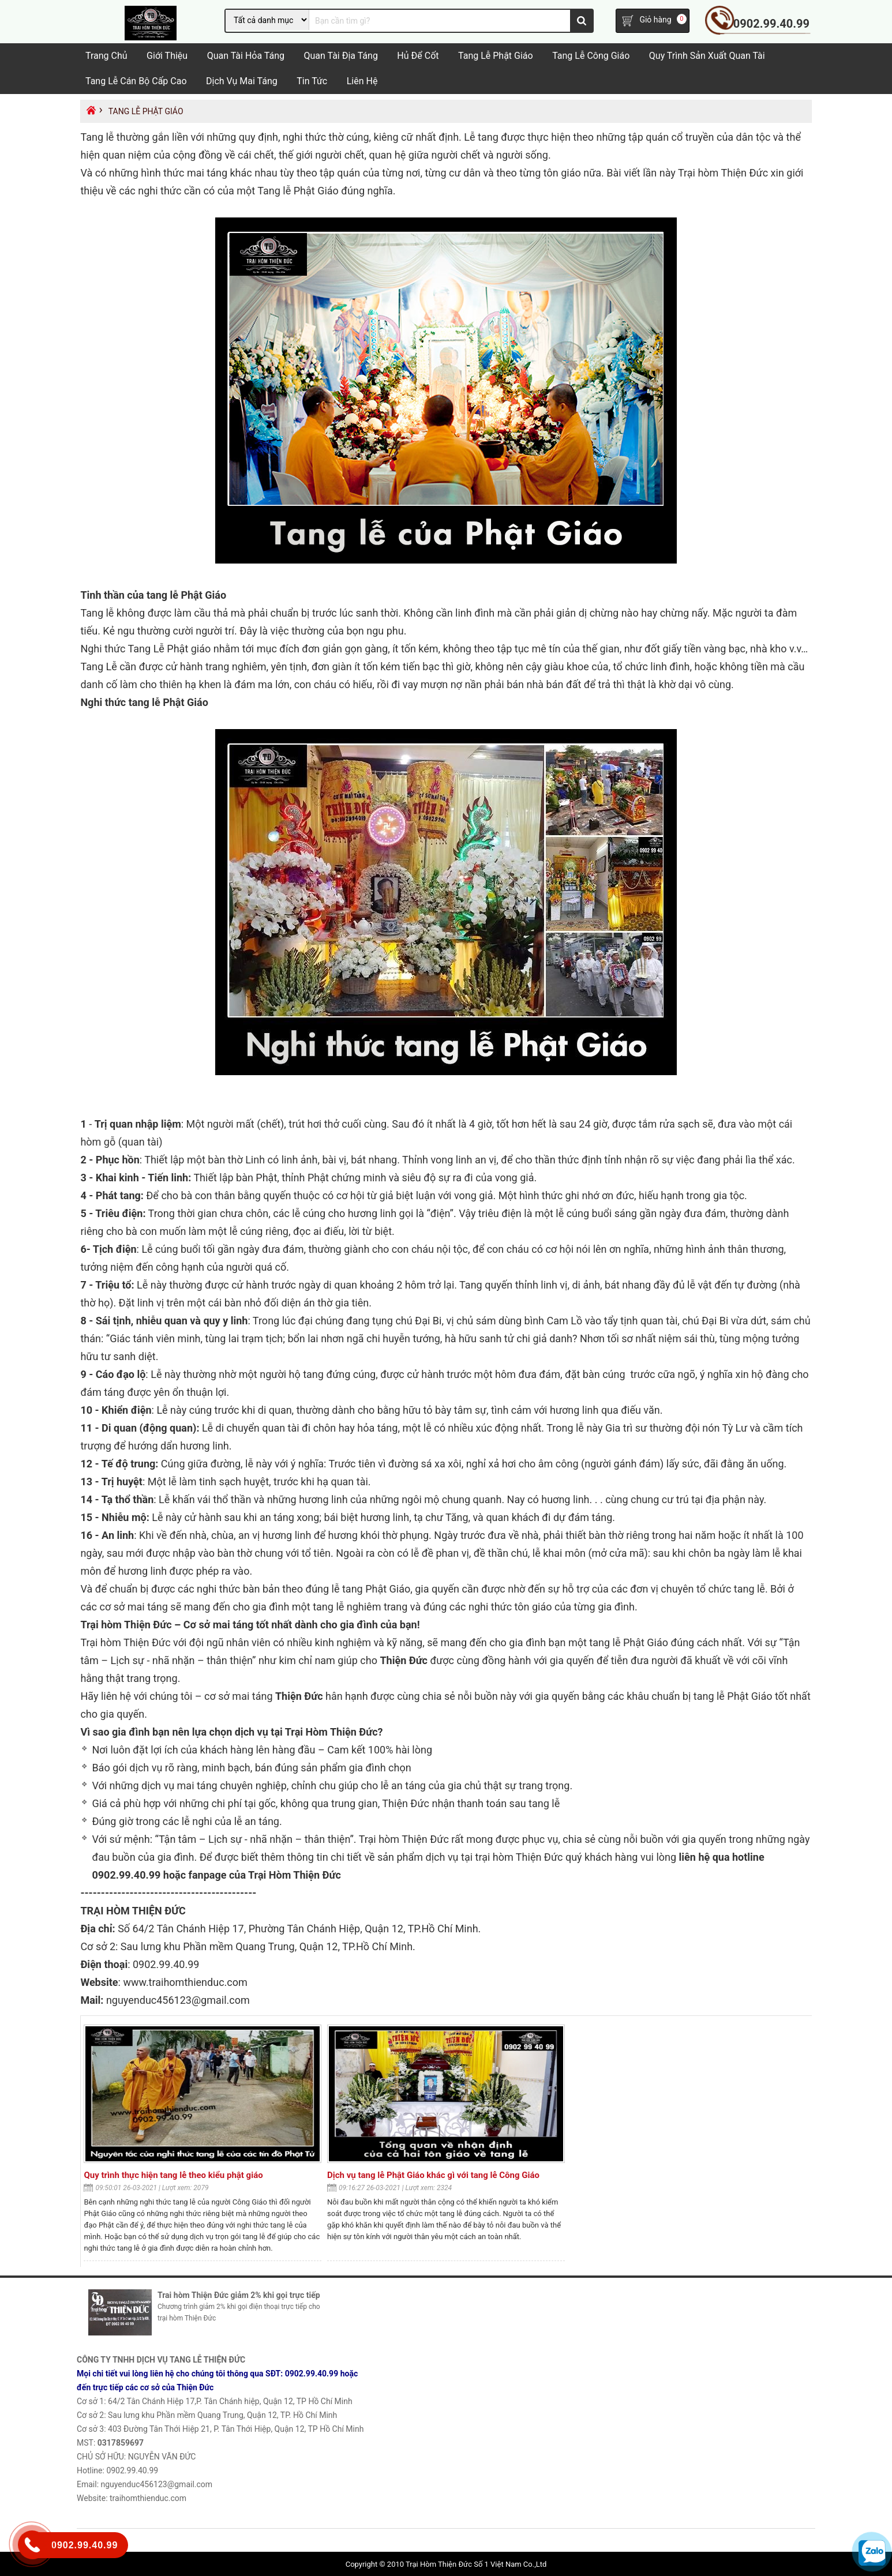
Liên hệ (362, 81)
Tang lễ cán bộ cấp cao (136, 81)
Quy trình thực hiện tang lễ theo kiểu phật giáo (173, 2175)
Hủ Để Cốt (417, 55)
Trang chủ (106, 55)
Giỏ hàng (655, 19)
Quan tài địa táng (340, 55)
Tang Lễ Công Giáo (590, 55)
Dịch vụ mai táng (242, 81)
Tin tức (312, 81)
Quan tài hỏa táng (245, 55)
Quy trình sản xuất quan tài (707, 55)
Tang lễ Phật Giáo (495, 55)
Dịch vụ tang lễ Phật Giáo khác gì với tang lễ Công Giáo (433, 2175)
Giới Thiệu (167, 55)
